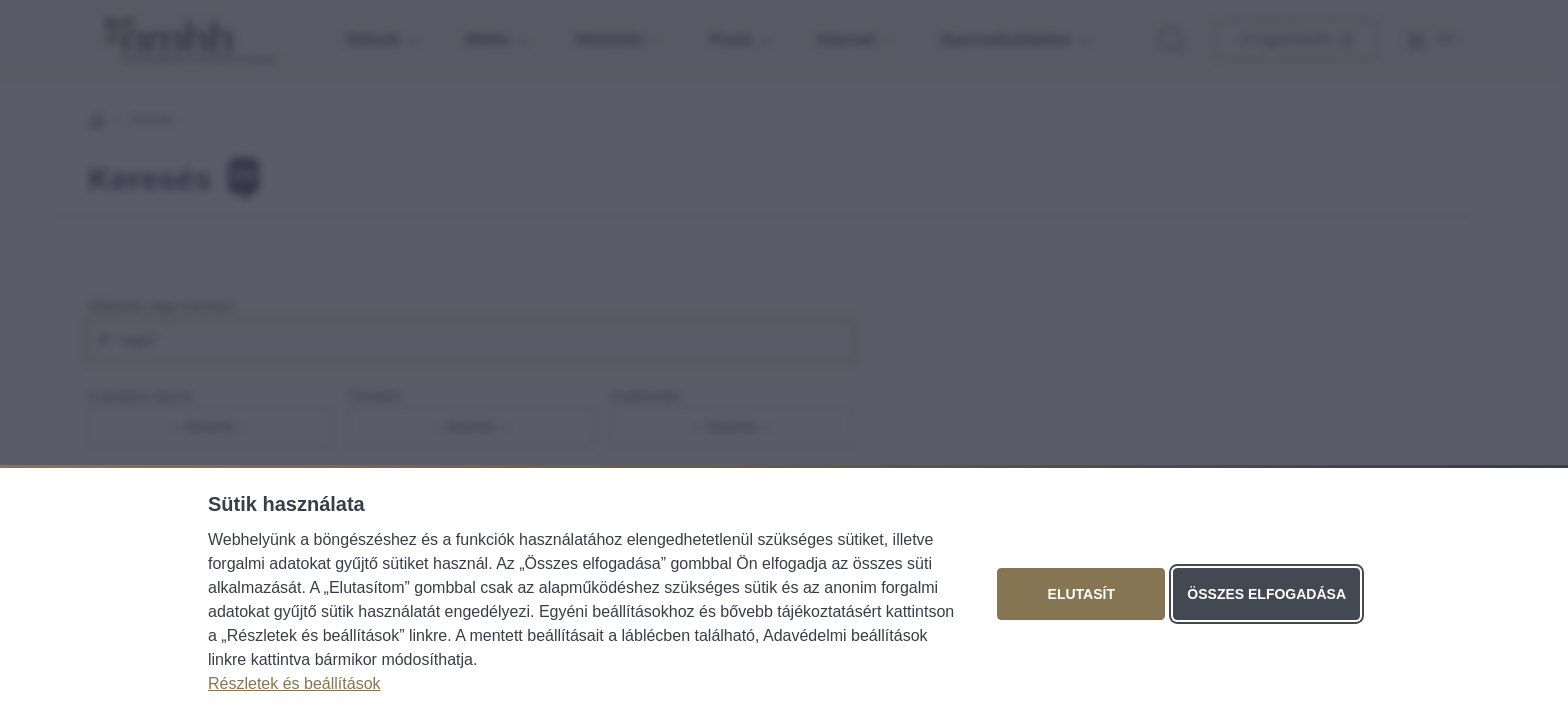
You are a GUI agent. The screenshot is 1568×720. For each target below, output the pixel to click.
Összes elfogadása (1266, 594)
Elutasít (1081, 594)
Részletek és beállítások (294, 683)
